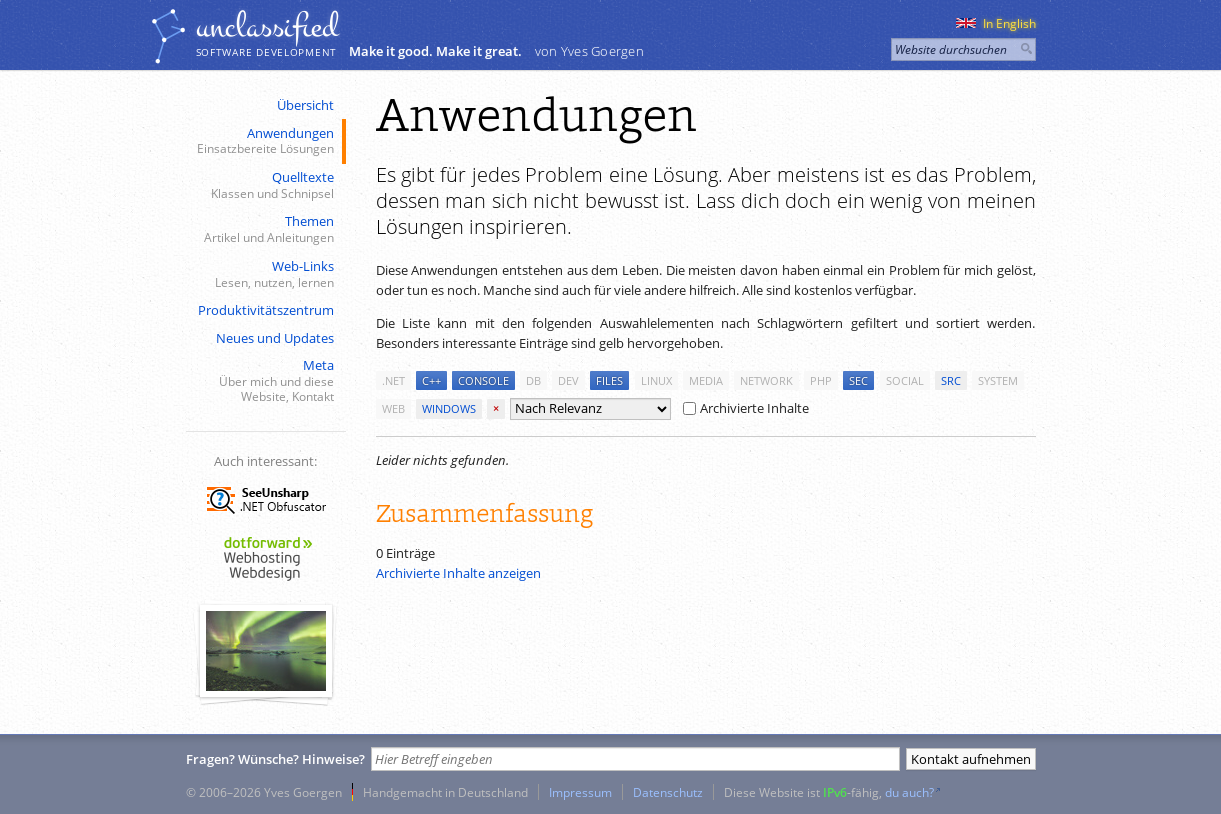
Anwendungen (264, 141)
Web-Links (264, 274)
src (951, 380)
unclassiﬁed (267, 27)
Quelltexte (264, 185)
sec (858, 380)
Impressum (580, 792)
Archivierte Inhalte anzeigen (458, 573)
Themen (264, 229)
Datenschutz (668, 792)
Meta (264, 381)
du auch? (909, 792)
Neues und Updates (275, 338)
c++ (431, 380)
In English (996, 23)
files (609, 380)
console (483, 380)
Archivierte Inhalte (746, 408)
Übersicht (305, 105)
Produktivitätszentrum (266, 310)
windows (449, 408)
